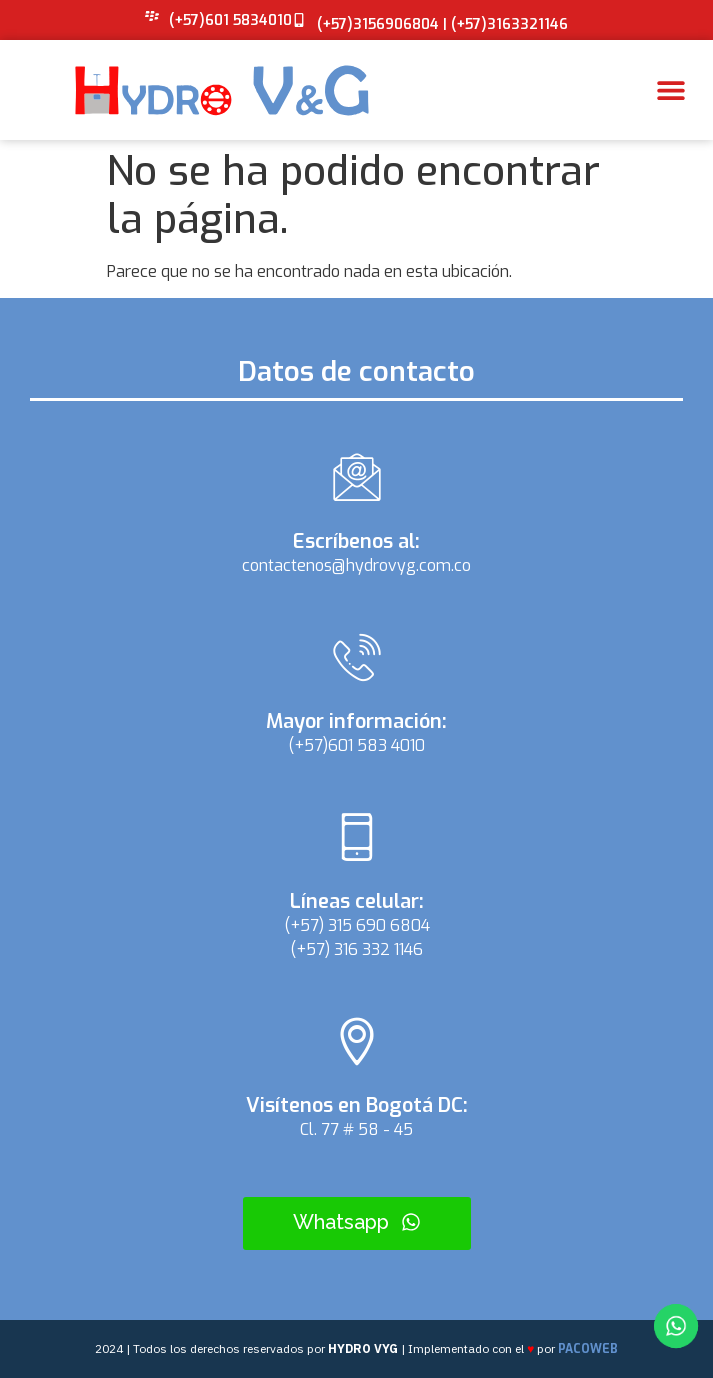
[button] (670, 90)
